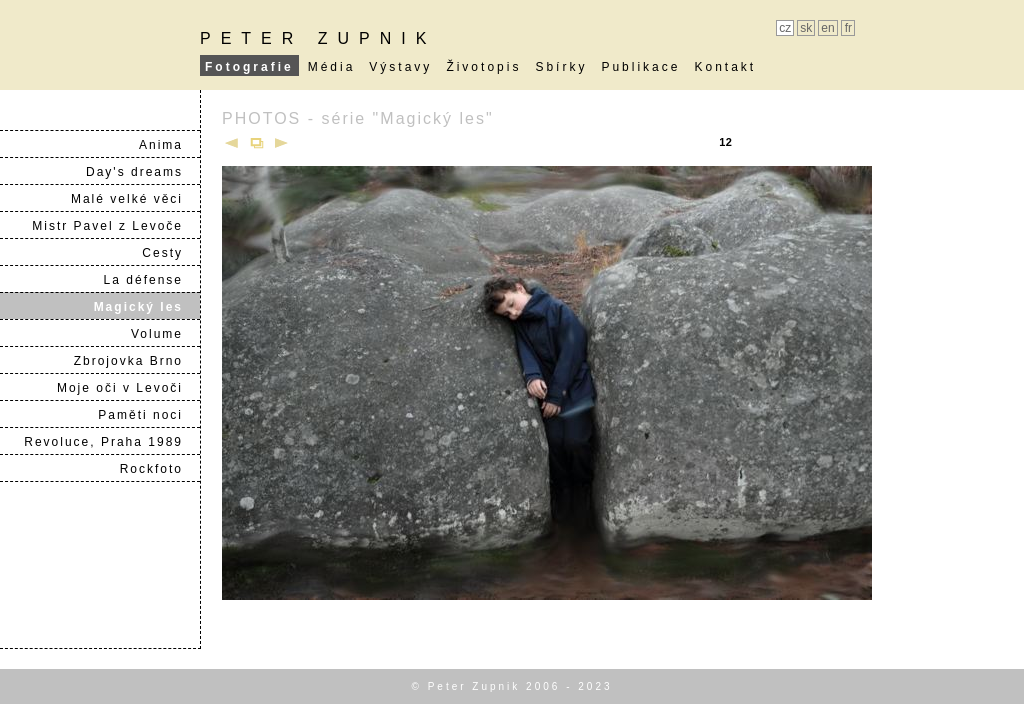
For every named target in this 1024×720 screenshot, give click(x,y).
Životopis (483, 67)
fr (848, 28)
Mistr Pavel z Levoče (115, 226)
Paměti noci (148, 415)
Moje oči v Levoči (128, 388)
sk (806, 28)
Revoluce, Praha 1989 (111, 442)
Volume (165, 334)
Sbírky (561, 67)
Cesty (170, 253)
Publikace (640, 67)
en (827, 28)
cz (785, 28)
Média (332, 67)
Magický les (146, 307)
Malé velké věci (135, 199)
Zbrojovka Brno (136, 361)
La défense (151, 280)
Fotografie (249, 67)
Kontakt (725, 67)
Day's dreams (142, 172)
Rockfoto (159, 469)
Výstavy (400, 67)
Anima (169, 145)
